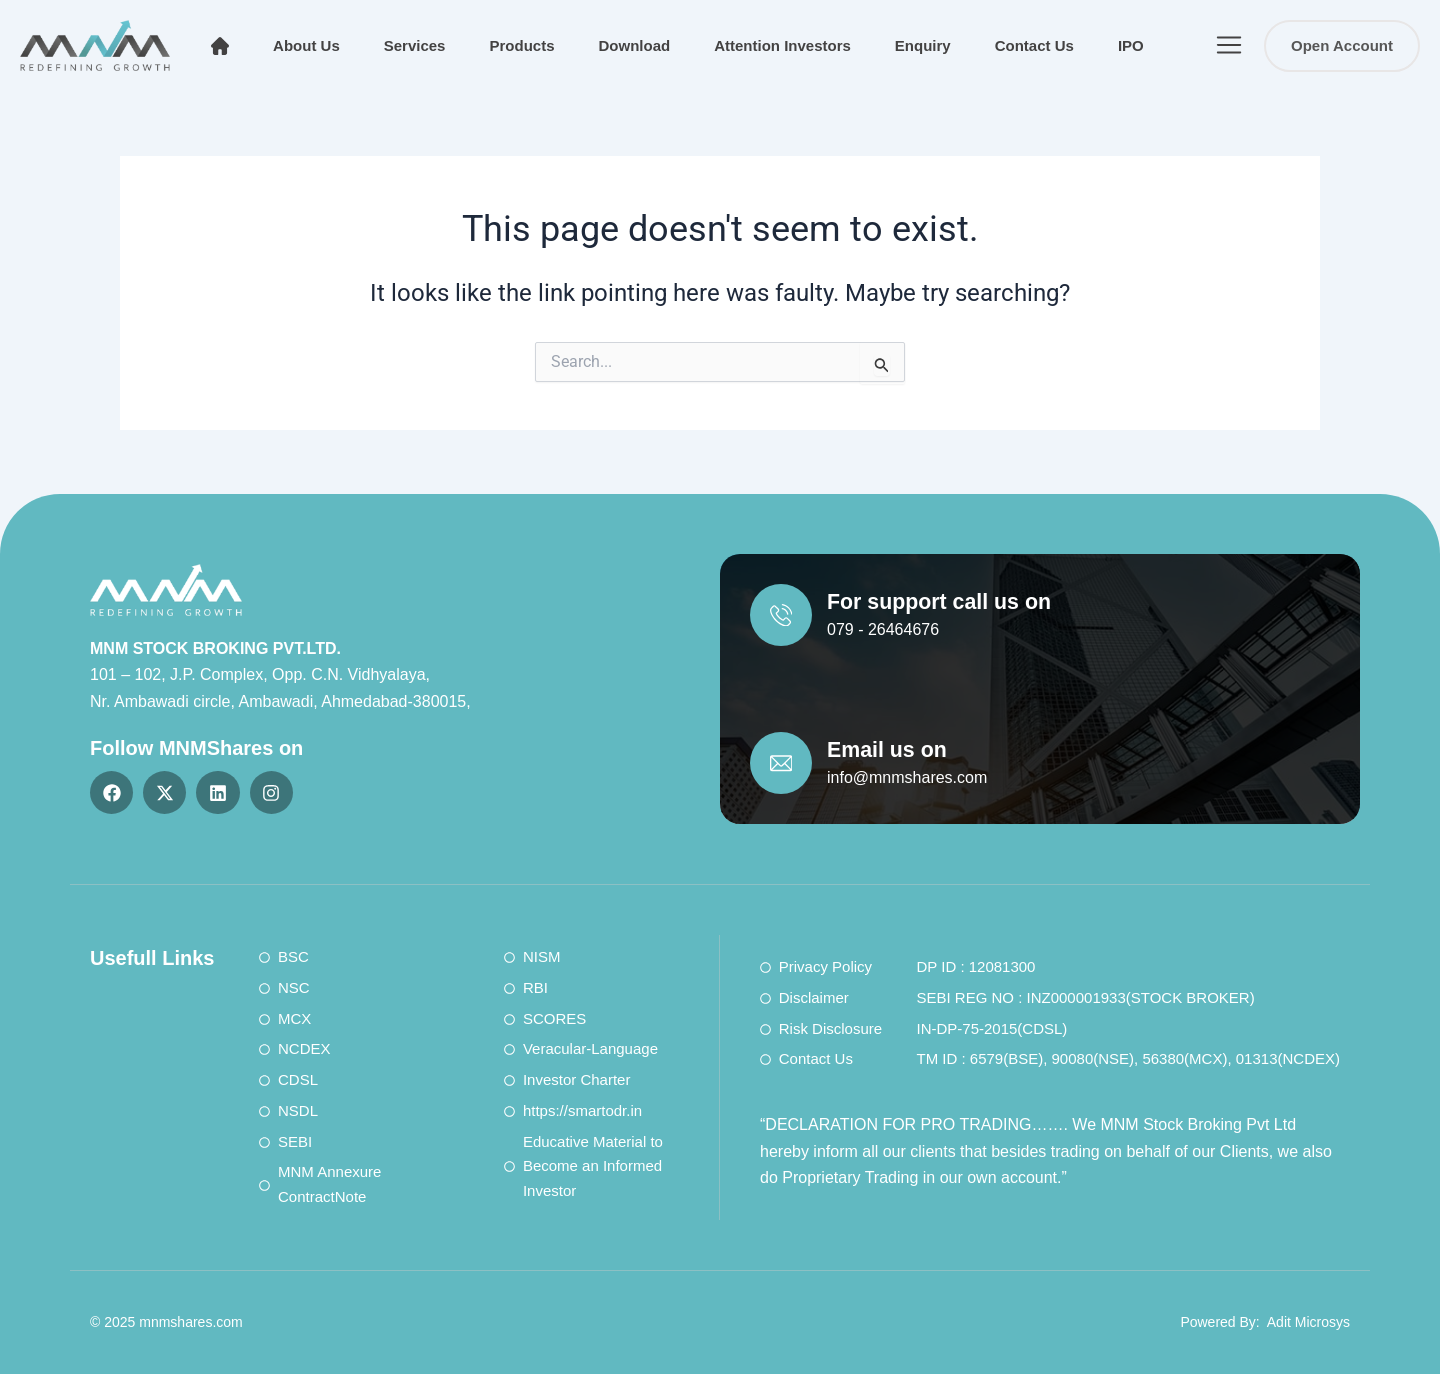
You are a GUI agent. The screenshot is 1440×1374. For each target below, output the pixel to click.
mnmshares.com (190, 1322)
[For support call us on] (782, 616)
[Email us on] (782, 761)
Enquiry (923, 45)
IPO (1131, 45)
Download (634, 45)
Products (521, 45)
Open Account (1342, 45)
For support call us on (951, 602)
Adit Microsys (1308, 1322)
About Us (306, 45)
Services (415, 45)
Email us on (894, 748)
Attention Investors (782, 45)
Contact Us (1034, 45)
